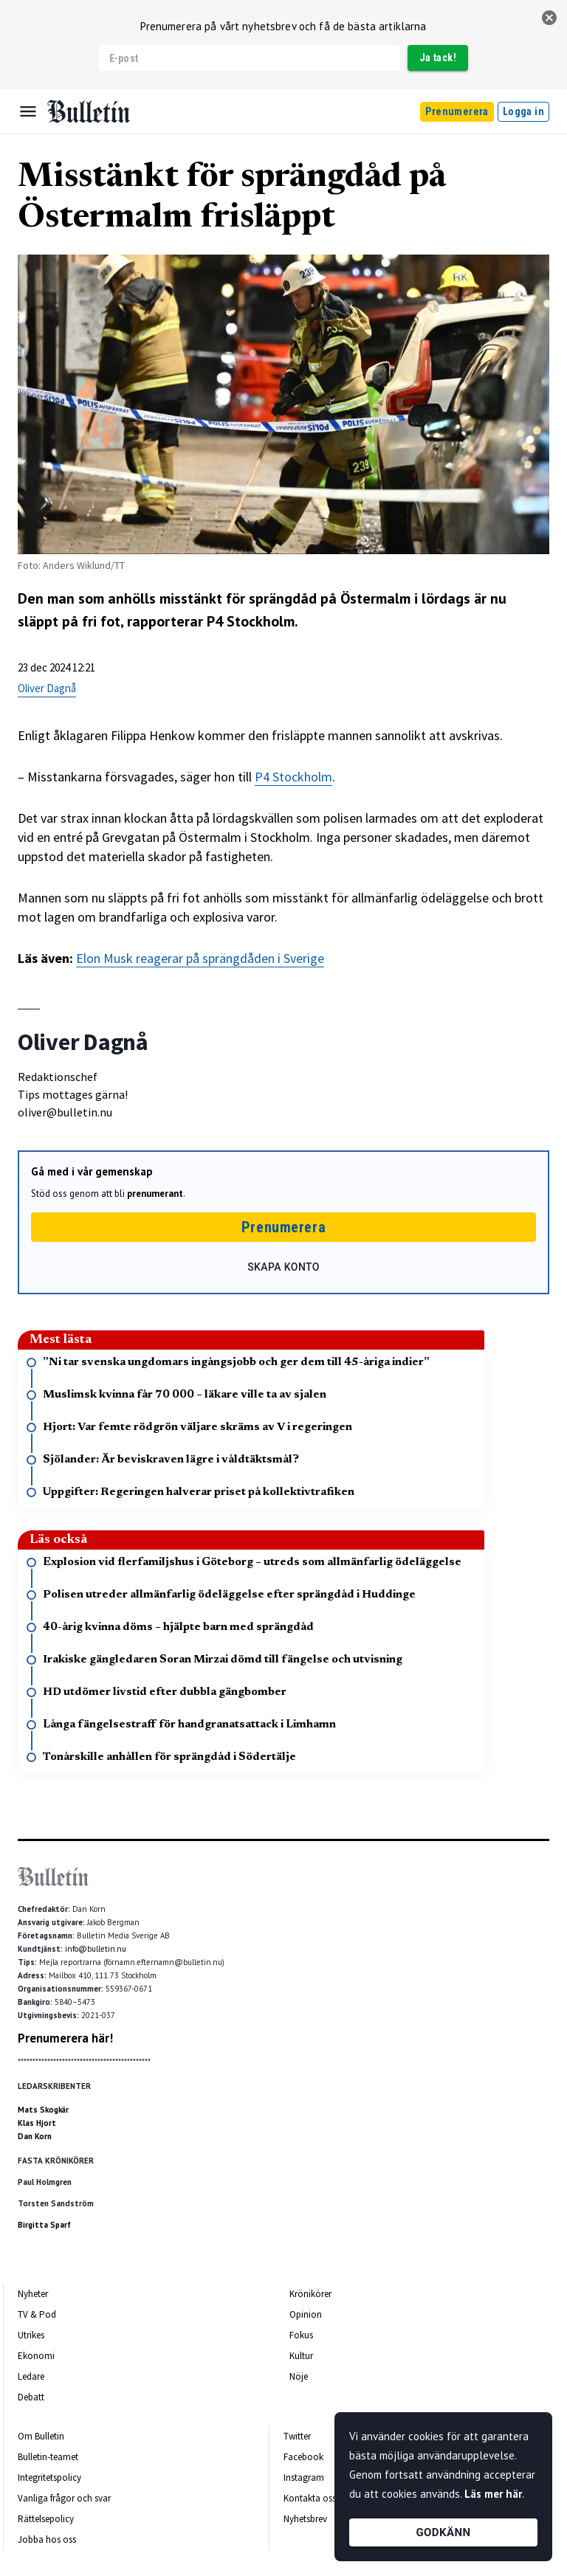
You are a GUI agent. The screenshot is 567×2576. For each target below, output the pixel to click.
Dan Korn (35, 2136)
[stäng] (549, 17)
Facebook (303, 2457)
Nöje (298, 2376)
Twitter (297, 2436)
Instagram (304, 2477)
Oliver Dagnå (47, 688)
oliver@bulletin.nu (65, 1112)
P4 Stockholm (293, 776)
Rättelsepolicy (46, 2519)
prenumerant (155, 1193)
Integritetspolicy (49, 2477)
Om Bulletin (41, 2436)
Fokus (301, 2335)
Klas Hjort (37, 2123)
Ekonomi (36, 2355)
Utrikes (31, 2335)
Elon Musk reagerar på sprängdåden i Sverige (200, 958)
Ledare (31, 2376)
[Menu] (28, 111)
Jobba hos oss (47, 2539)
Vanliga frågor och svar (64, 2498)
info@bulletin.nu (95, 1949)
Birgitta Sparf (44, 2225)
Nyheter (33, 2293)
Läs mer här (493, 2494)
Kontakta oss (310, 2498)
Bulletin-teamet (48, 2457)
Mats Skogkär (43, 2109)
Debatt (31, 2397)
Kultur (301, 2355)
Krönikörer (310, 2293)
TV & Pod (37, 2314)
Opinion (305, 2314)
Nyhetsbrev (305, 2519)
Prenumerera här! (65, 2038)
